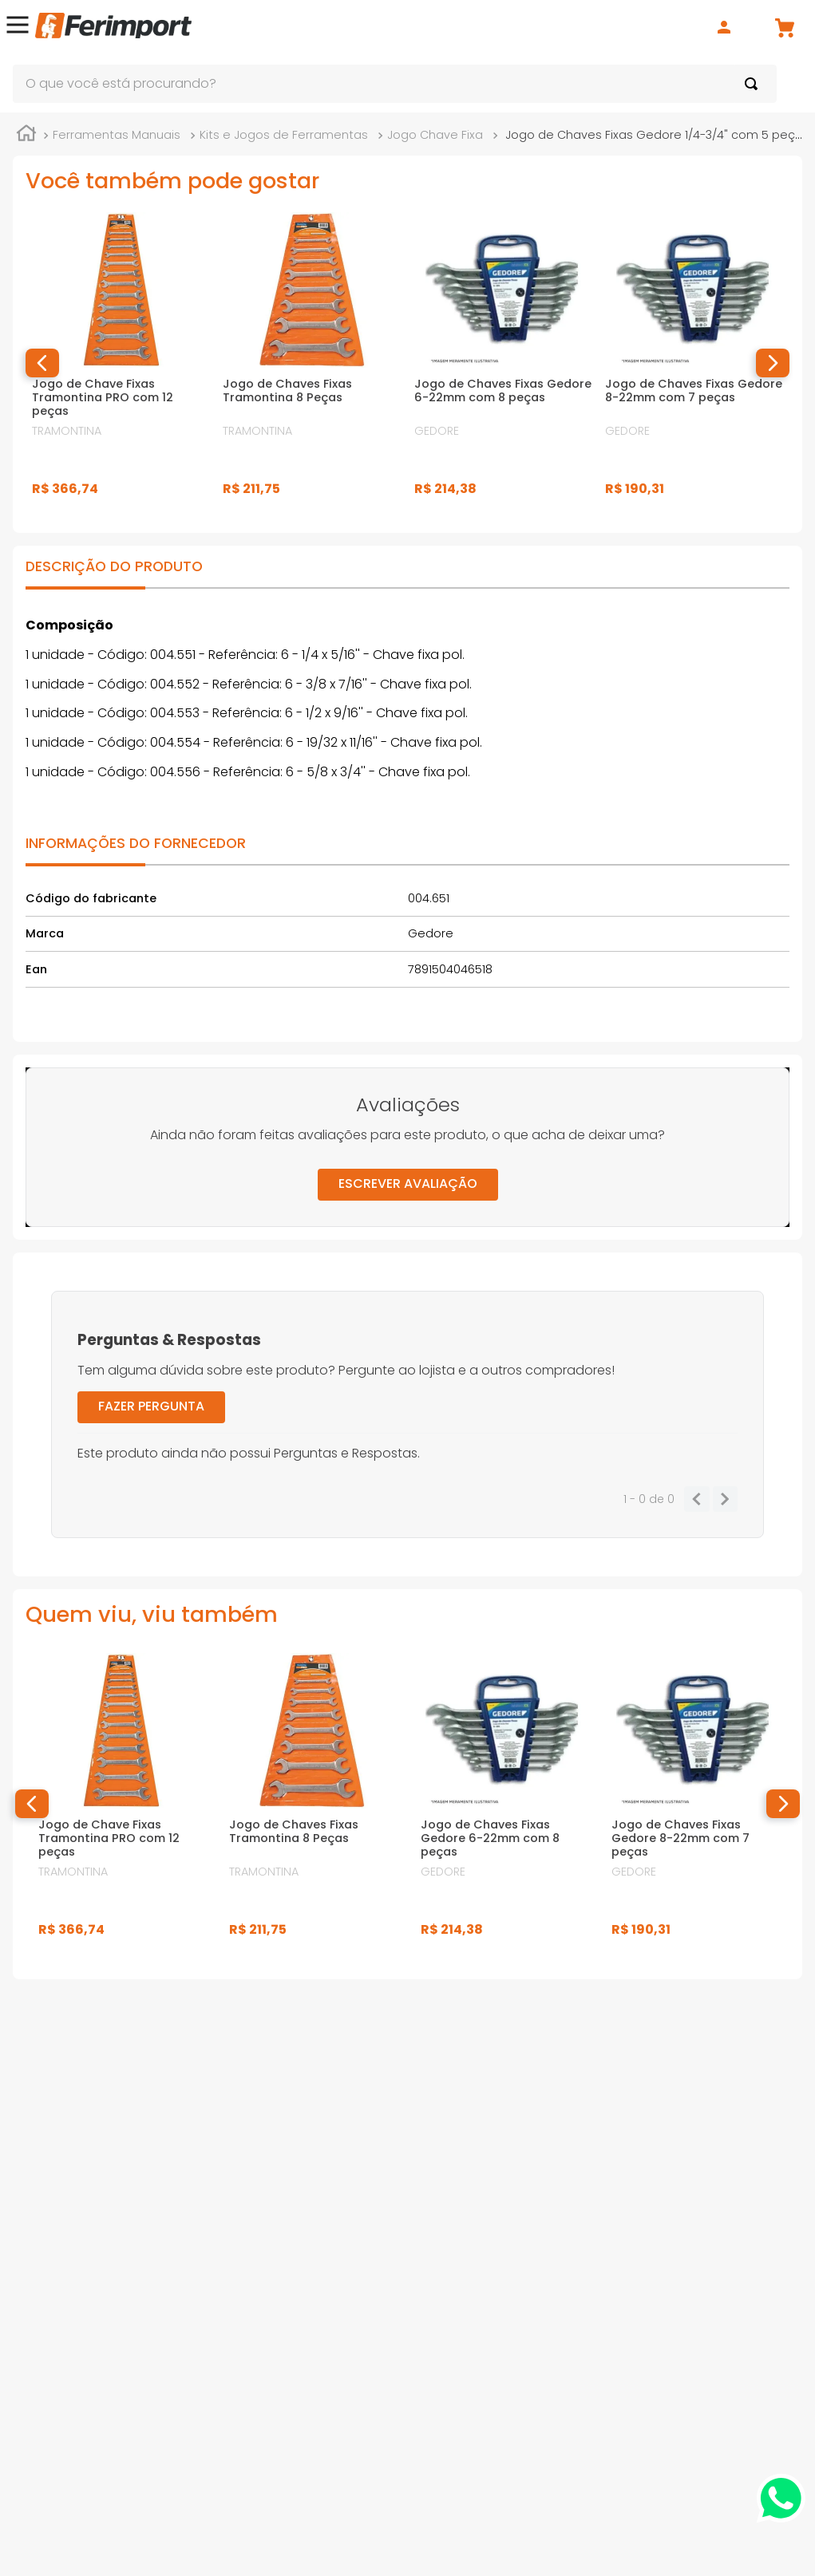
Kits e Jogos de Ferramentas (284, 135)
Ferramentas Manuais (116, 135)
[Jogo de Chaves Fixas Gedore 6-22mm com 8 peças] (503, 363)
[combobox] (395, 84)
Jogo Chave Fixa (435, 135)
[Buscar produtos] (754, 84)
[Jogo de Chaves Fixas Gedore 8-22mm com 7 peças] (694, 363)
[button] (17, 27)
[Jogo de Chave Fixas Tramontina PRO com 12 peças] (121, 363)
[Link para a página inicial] (26, 135)
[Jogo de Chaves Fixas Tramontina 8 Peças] (312, 363)
